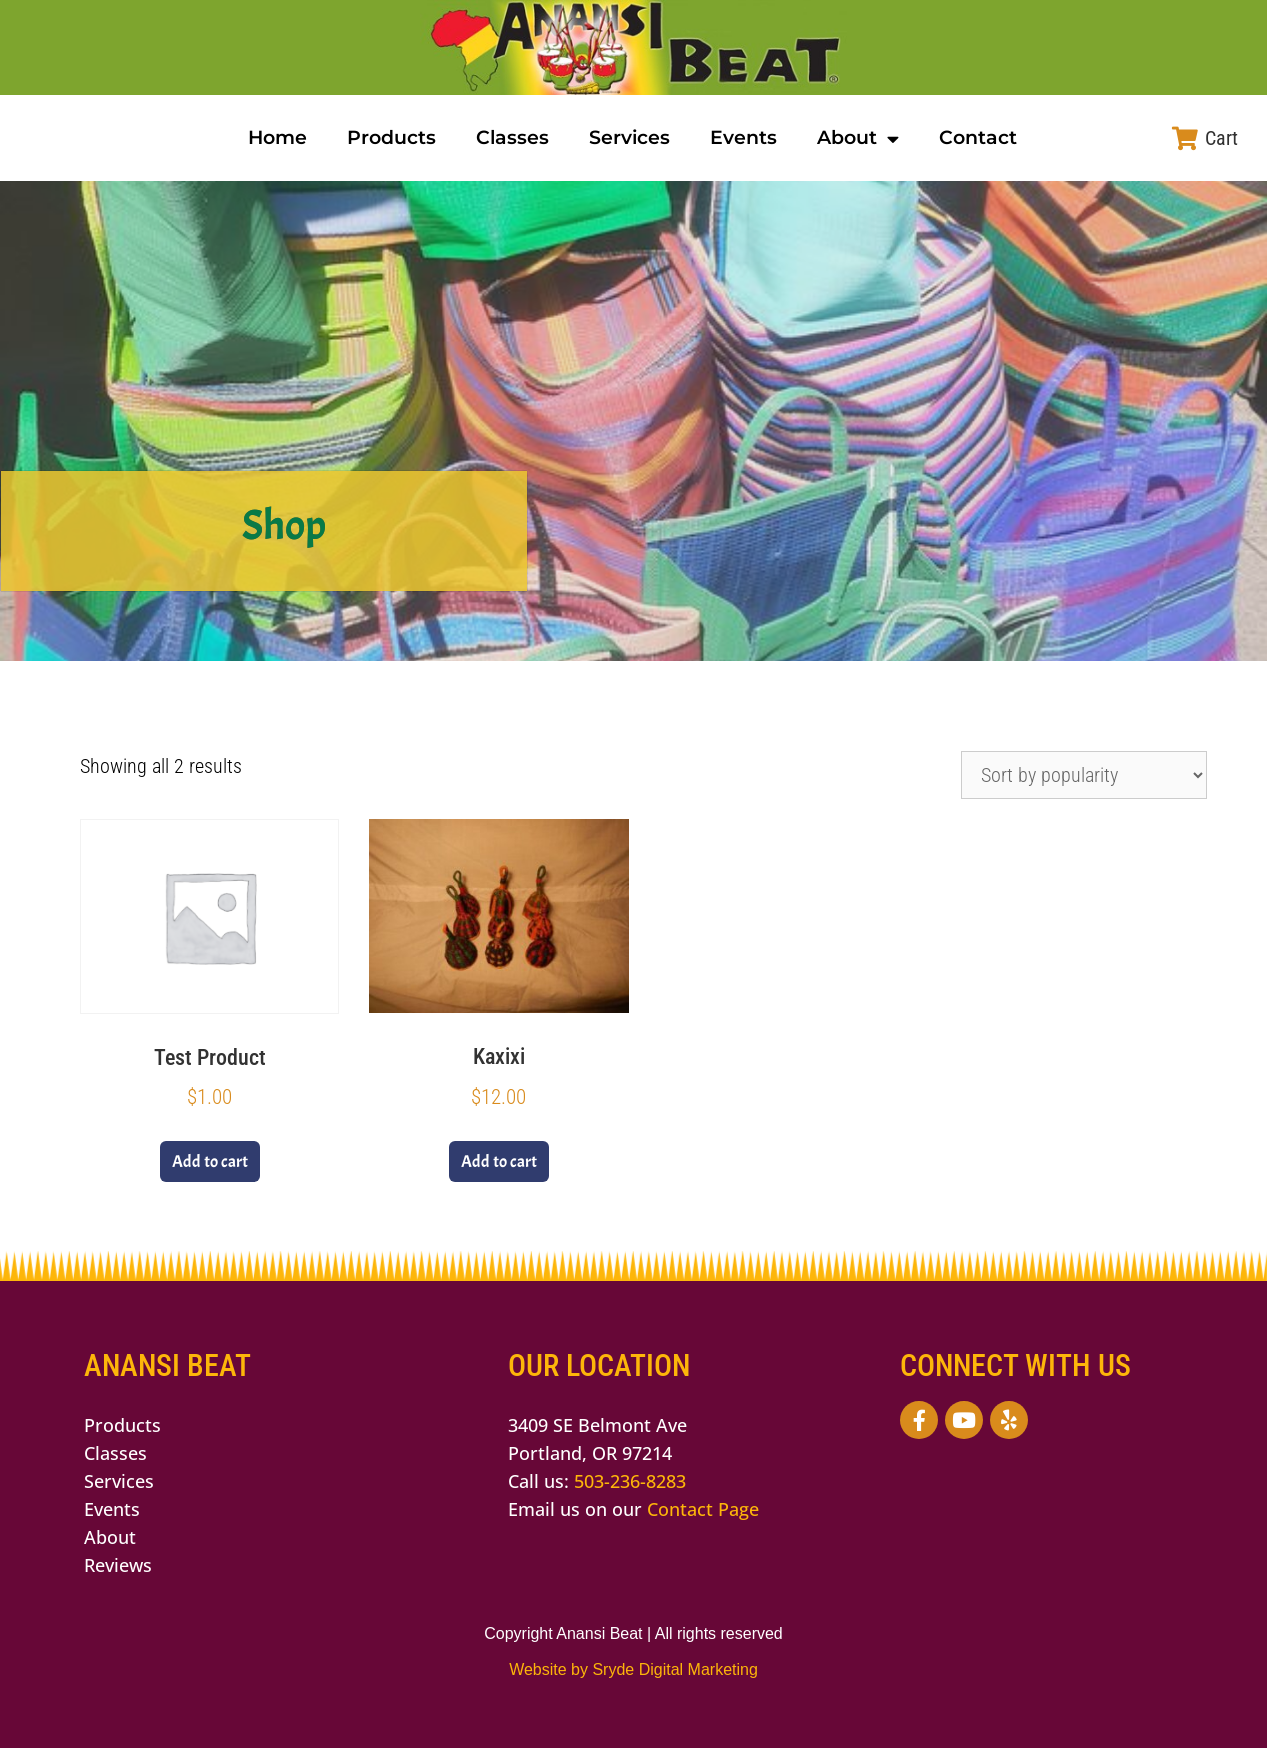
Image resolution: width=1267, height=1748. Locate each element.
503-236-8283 (630, 1481)
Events (743, 137)
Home (277, 137)
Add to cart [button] (210, 1161)
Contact (978, 137)
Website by (550, 1669)
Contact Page (703, 1509)
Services (629, 137)
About (858, 138)
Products (391, 137)
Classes (512, 137)
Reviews (118, 1565)
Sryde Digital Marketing (674, 1669)
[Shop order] (1084, 775)
